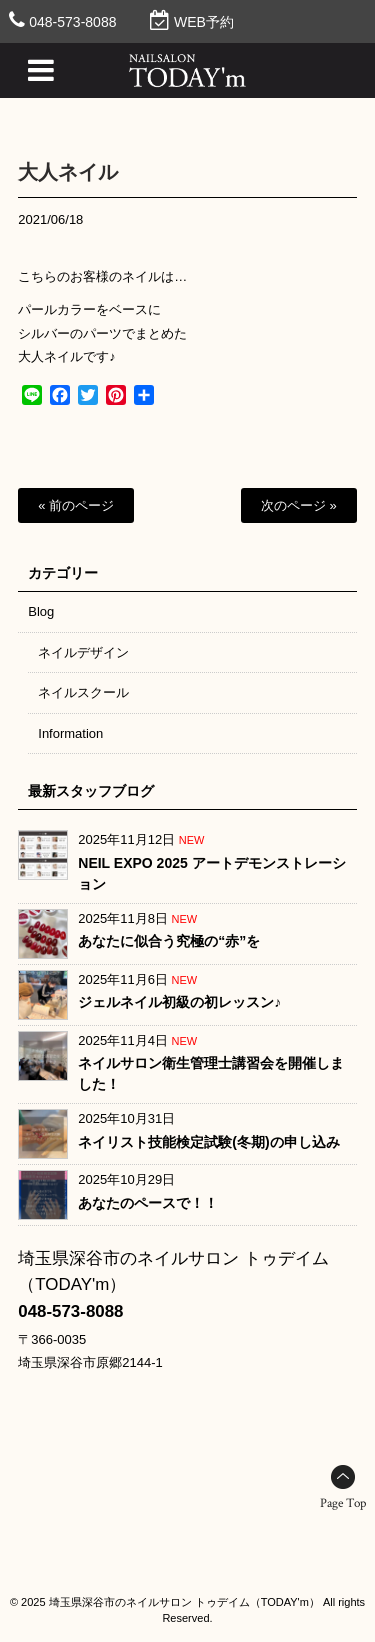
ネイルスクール (83, 692)
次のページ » (299, 505)
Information (70, 733)
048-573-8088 (72, 22)
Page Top (343, 1503)
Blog (41, 611)
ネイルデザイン (83, 652)
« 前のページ (76, 505)
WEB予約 (204, 22)
